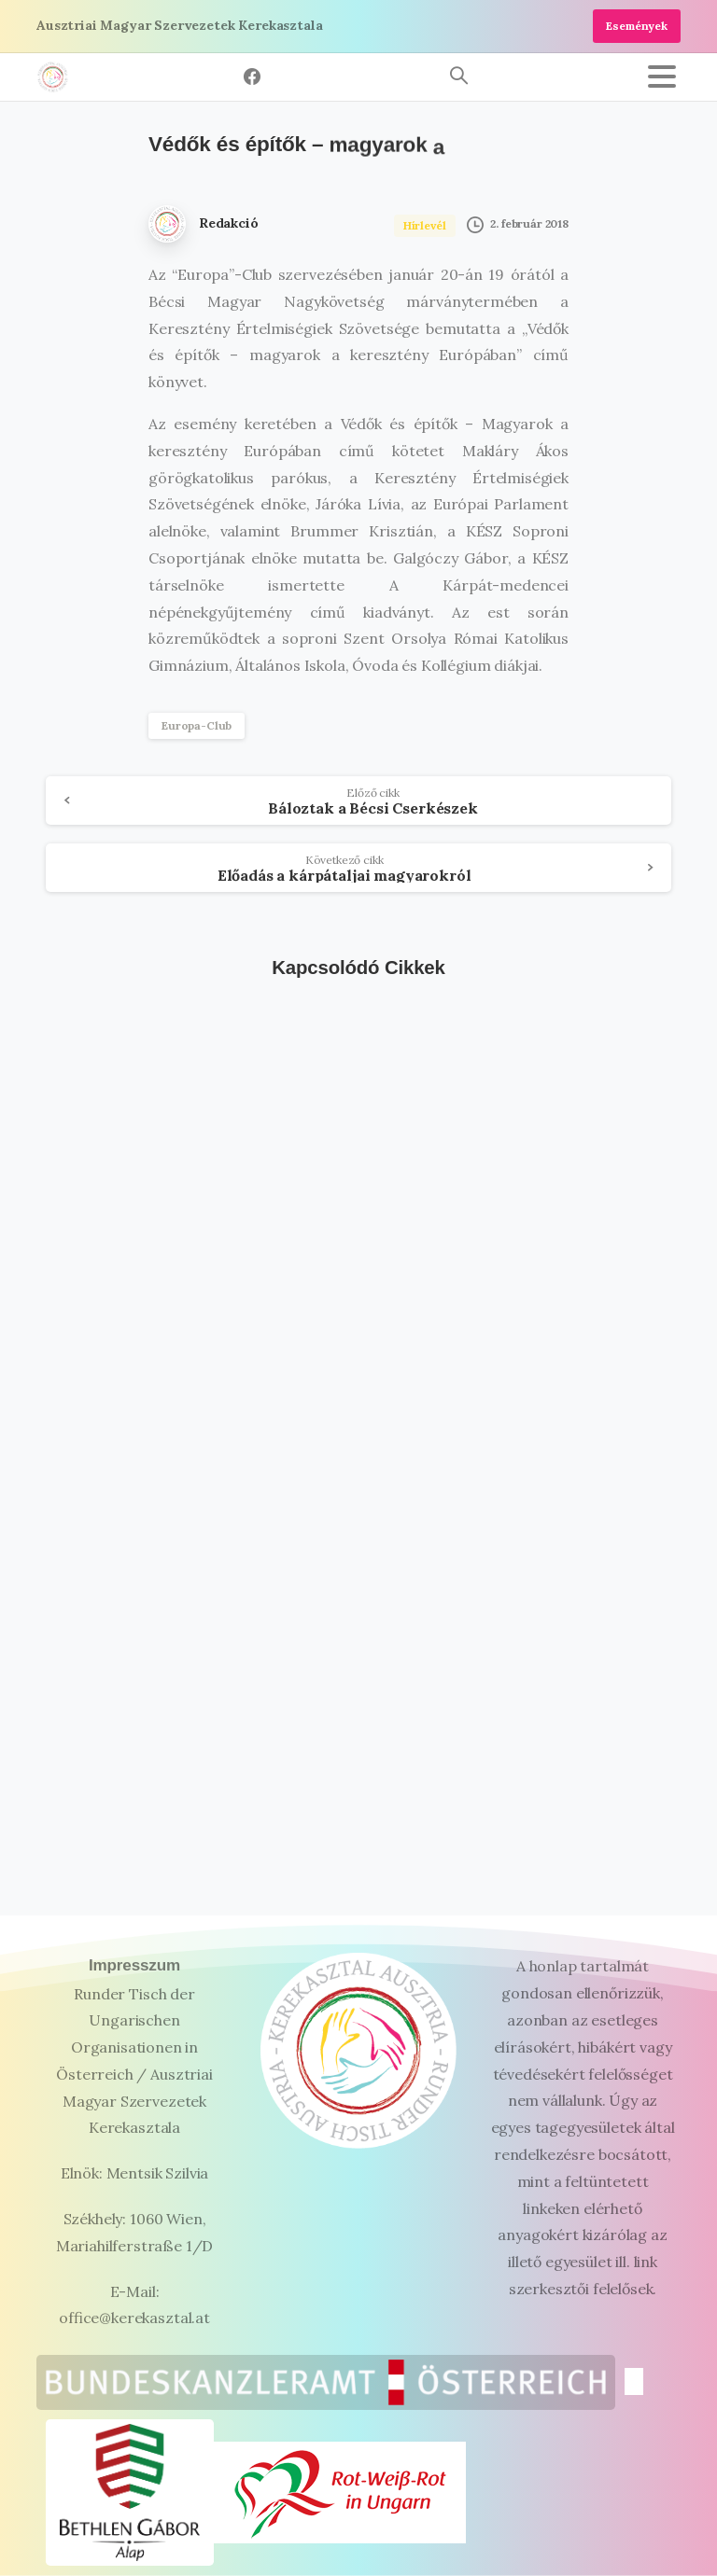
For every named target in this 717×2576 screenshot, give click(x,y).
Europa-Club (197, 725)
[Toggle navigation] (662, 76)
